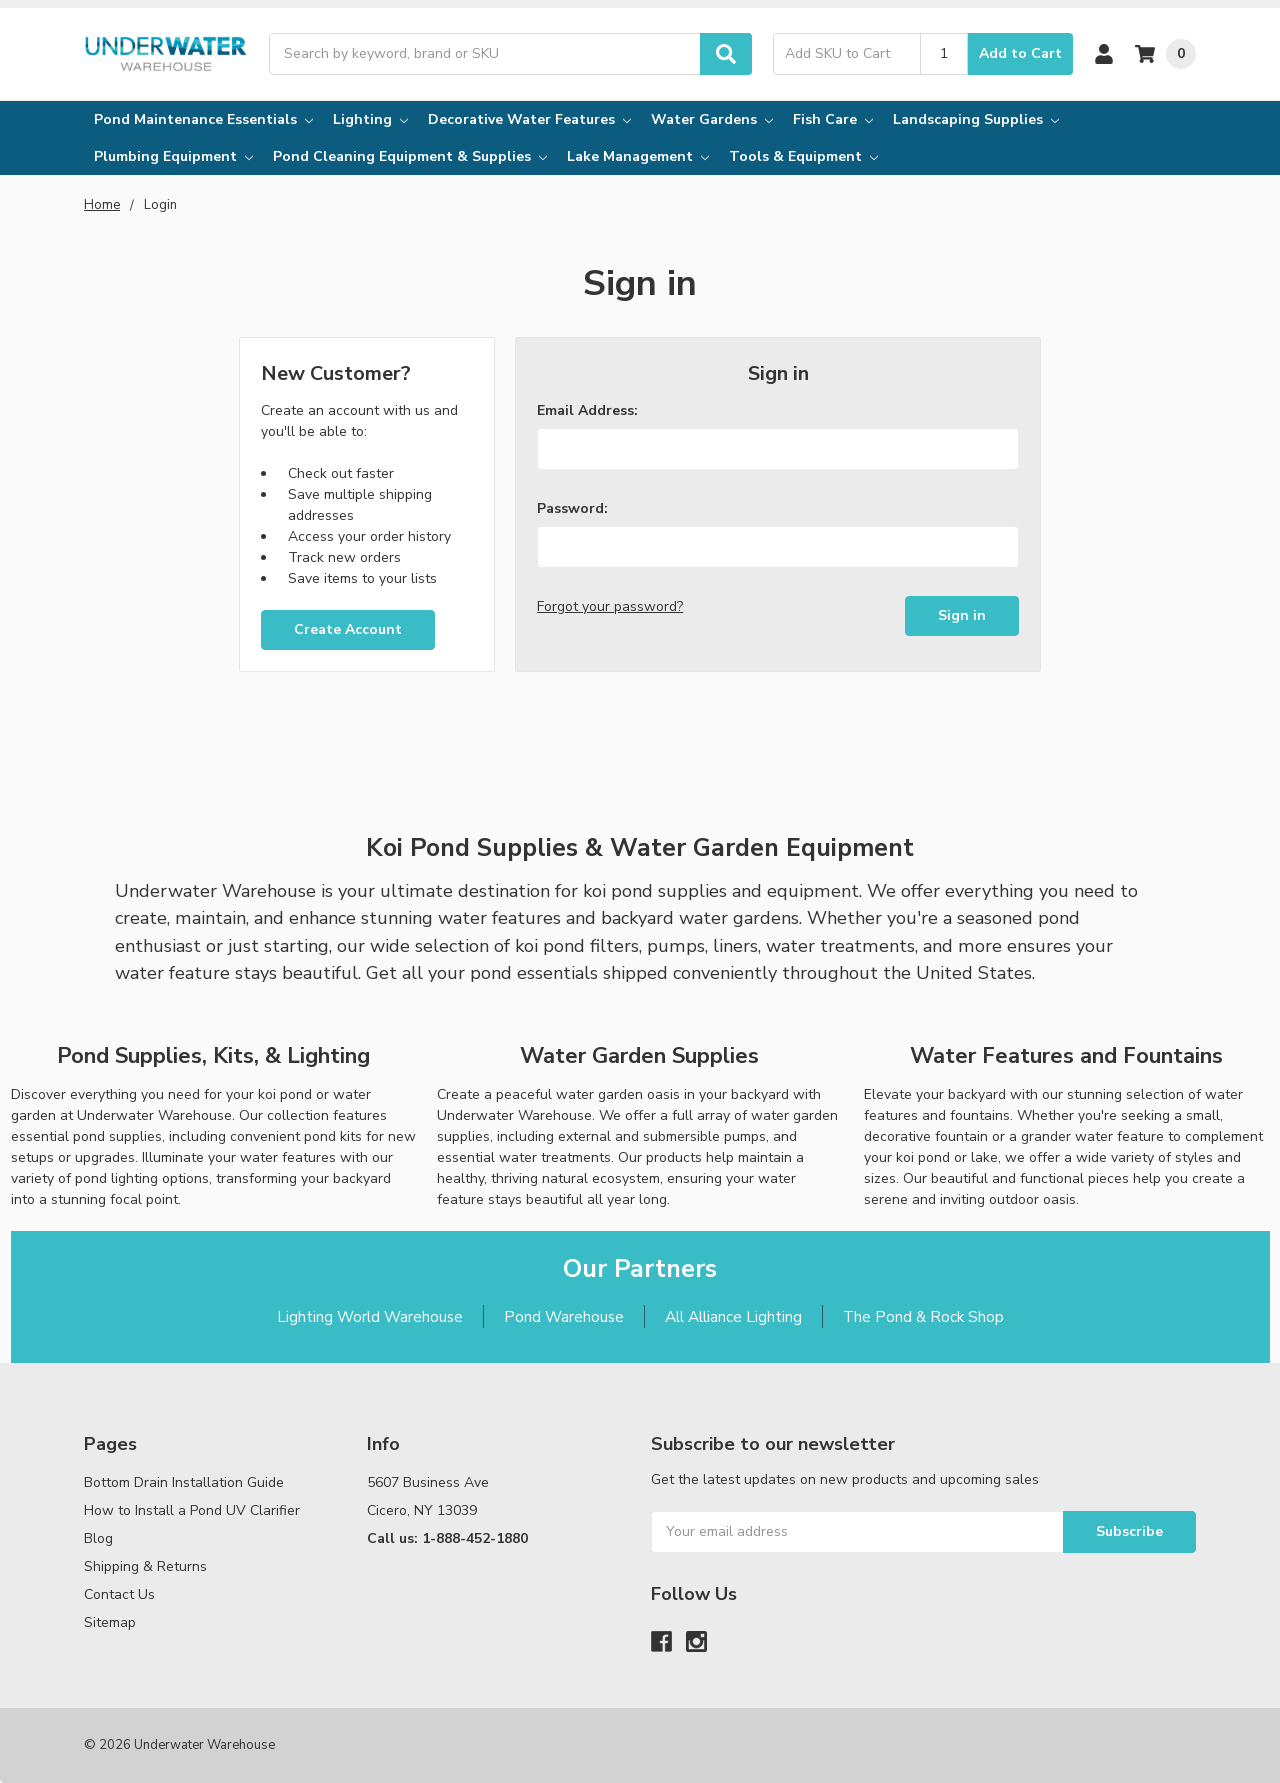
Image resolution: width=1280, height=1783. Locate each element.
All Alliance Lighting (733, 1316)
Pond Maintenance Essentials (203, 119)
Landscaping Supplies (976, 119)
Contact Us (119, 1594)
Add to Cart (1020, 53)
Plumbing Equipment (173, 156)
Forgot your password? (610, 606)
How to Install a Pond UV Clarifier (192, 1510)
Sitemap (110, 1622)
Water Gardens (712, 119)
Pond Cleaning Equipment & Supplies (410, 156)
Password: (572, 508)
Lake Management (638, 156)
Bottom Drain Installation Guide (184, 1482)
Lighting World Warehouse (370, 1316)
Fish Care (833, 119)
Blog (98, 1538)
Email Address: (587, 410)
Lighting (370, 119)
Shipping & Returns (145, 1566)
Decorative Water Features (529, 119)
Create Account (348, 629)
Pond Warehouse (564, 1316)
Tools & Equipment (803, 156)
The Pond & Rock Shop (923, 1316)
